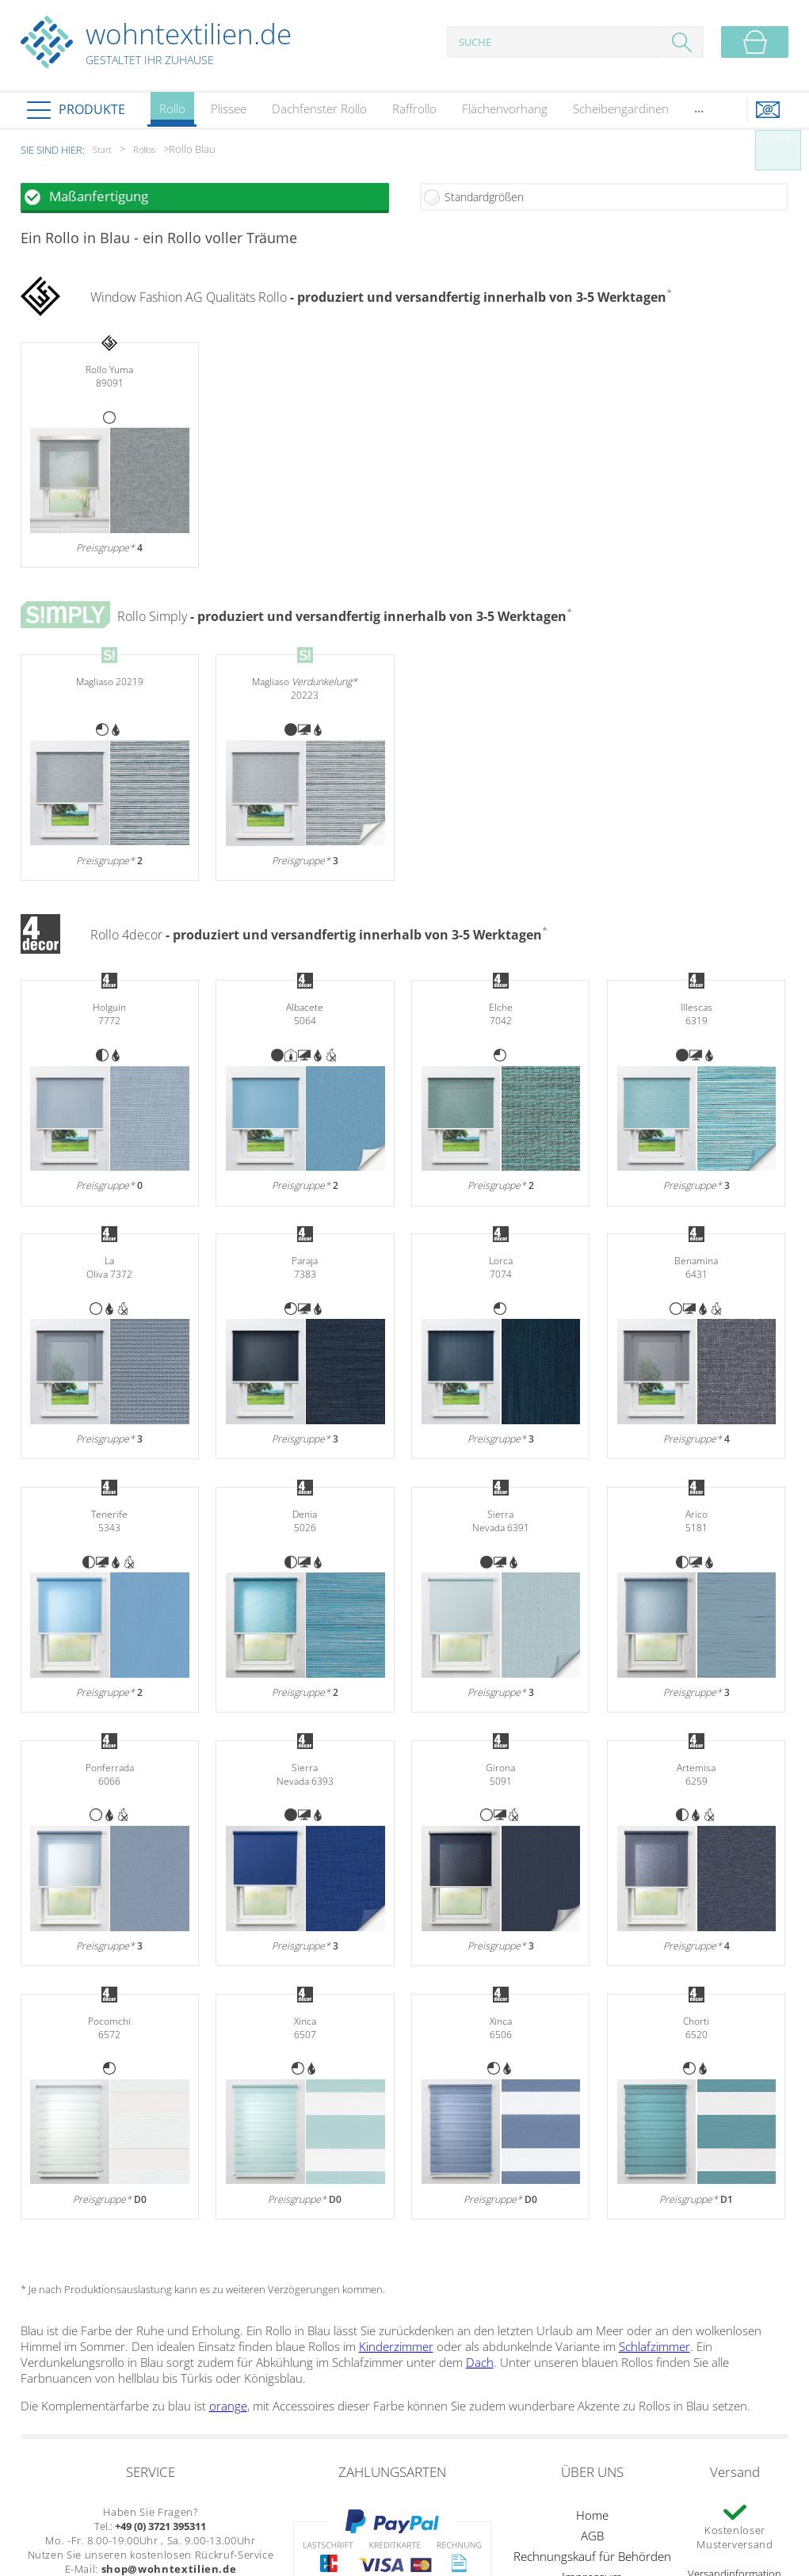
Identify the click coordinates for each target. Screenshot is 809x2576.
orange (228, 2406)
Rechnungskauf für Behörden (592, 2556)
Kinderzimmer (396, 2346)
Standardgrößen (484, 196)
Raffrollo (414, 108)
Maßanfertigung (98, 196)
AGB (592, 2536)
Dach (480, 2362)
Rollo (172, 114)
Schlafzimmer (654, 2346)
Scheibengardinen (621, 108)
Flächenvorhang (505, 108)
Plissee (228, 108)
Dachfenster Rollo (319, 108)
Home (592, 2515)
